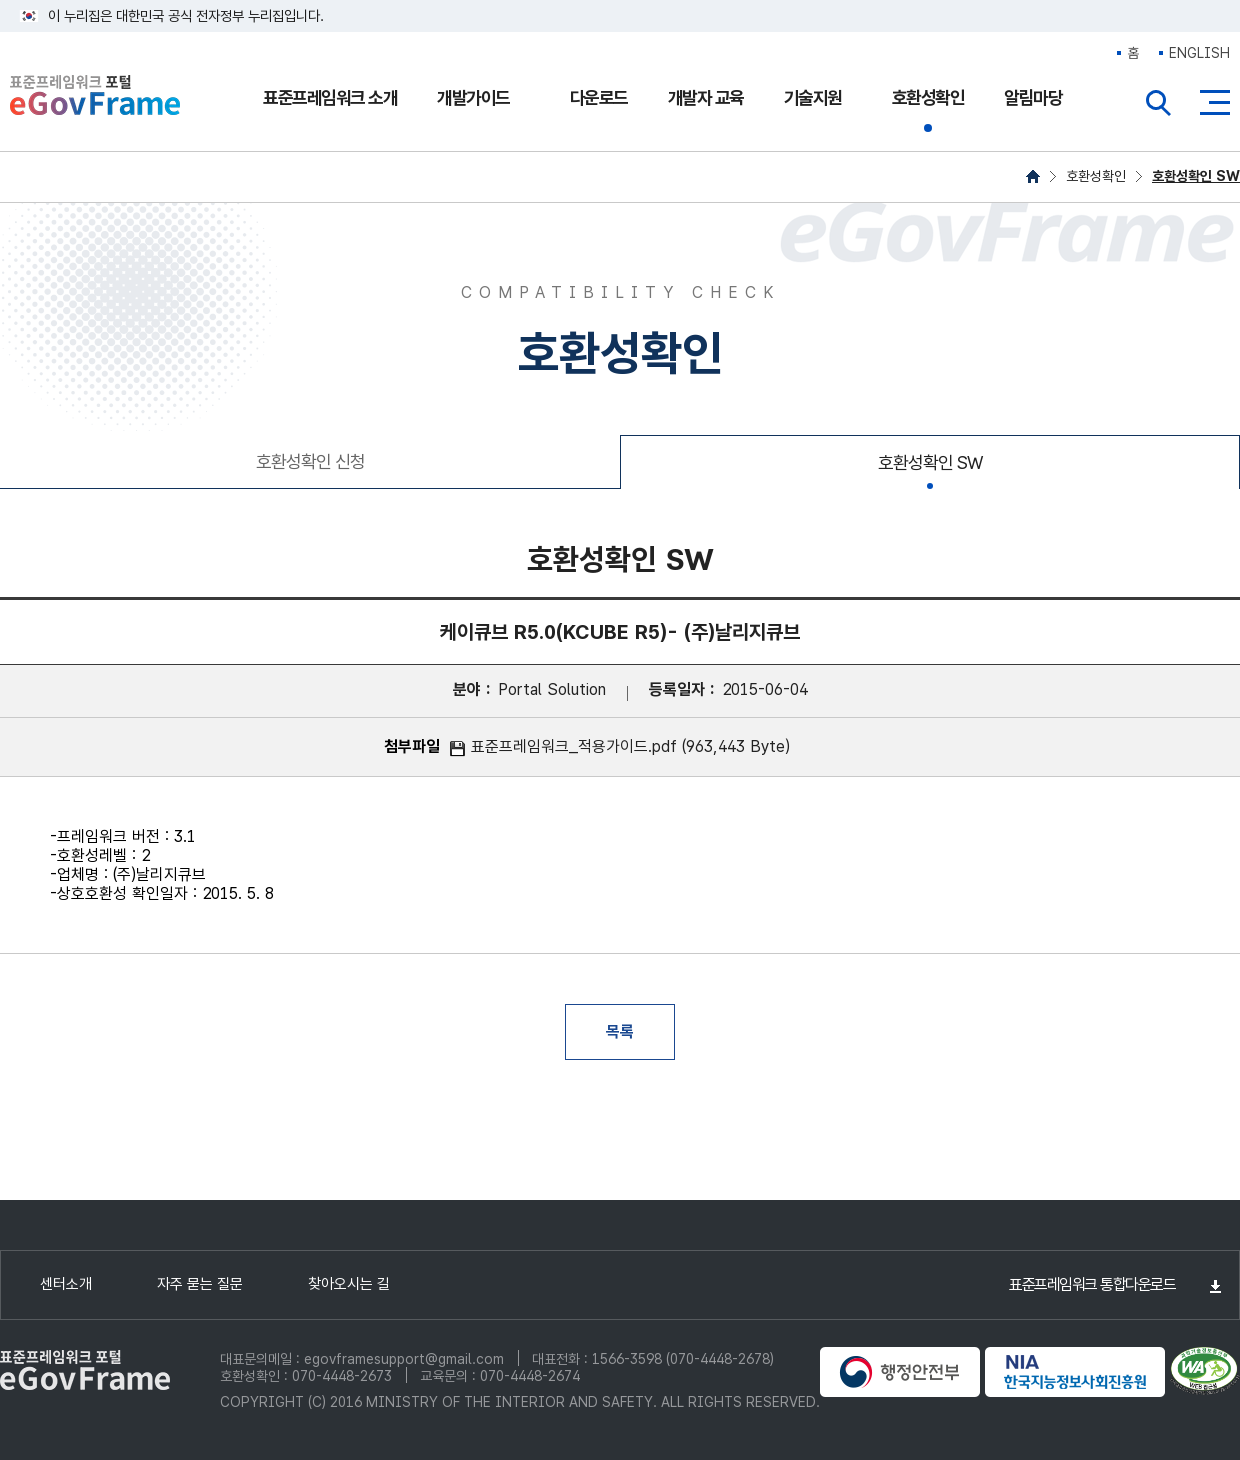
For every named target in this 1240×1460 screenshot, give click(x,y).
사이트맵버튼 (1215, 103)
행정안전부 (900, 1372)
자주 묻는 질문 (200, 1284)
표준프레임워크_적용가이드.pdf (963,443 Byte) (630, 746)
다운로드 (599, 97)
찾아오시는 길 (349, 1284)
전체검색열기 (1159, 103)
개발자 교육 (706, 97)
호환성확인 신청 (310, 461)
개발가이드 (473, 97)
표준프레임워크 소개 (330, 97)
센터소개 (66, 1284)
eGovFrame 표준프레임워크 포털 (95, 97)
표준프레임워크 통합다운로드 (1092, 1284)
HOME (1033, 176)
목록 (620, 1031)
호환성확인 (928, 97)
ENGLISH (1199, 53)
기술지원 (813, 97)
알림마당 (1033, 97)
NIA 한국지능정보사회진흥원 (1075, 1372)
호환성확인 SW (1196, 176)
